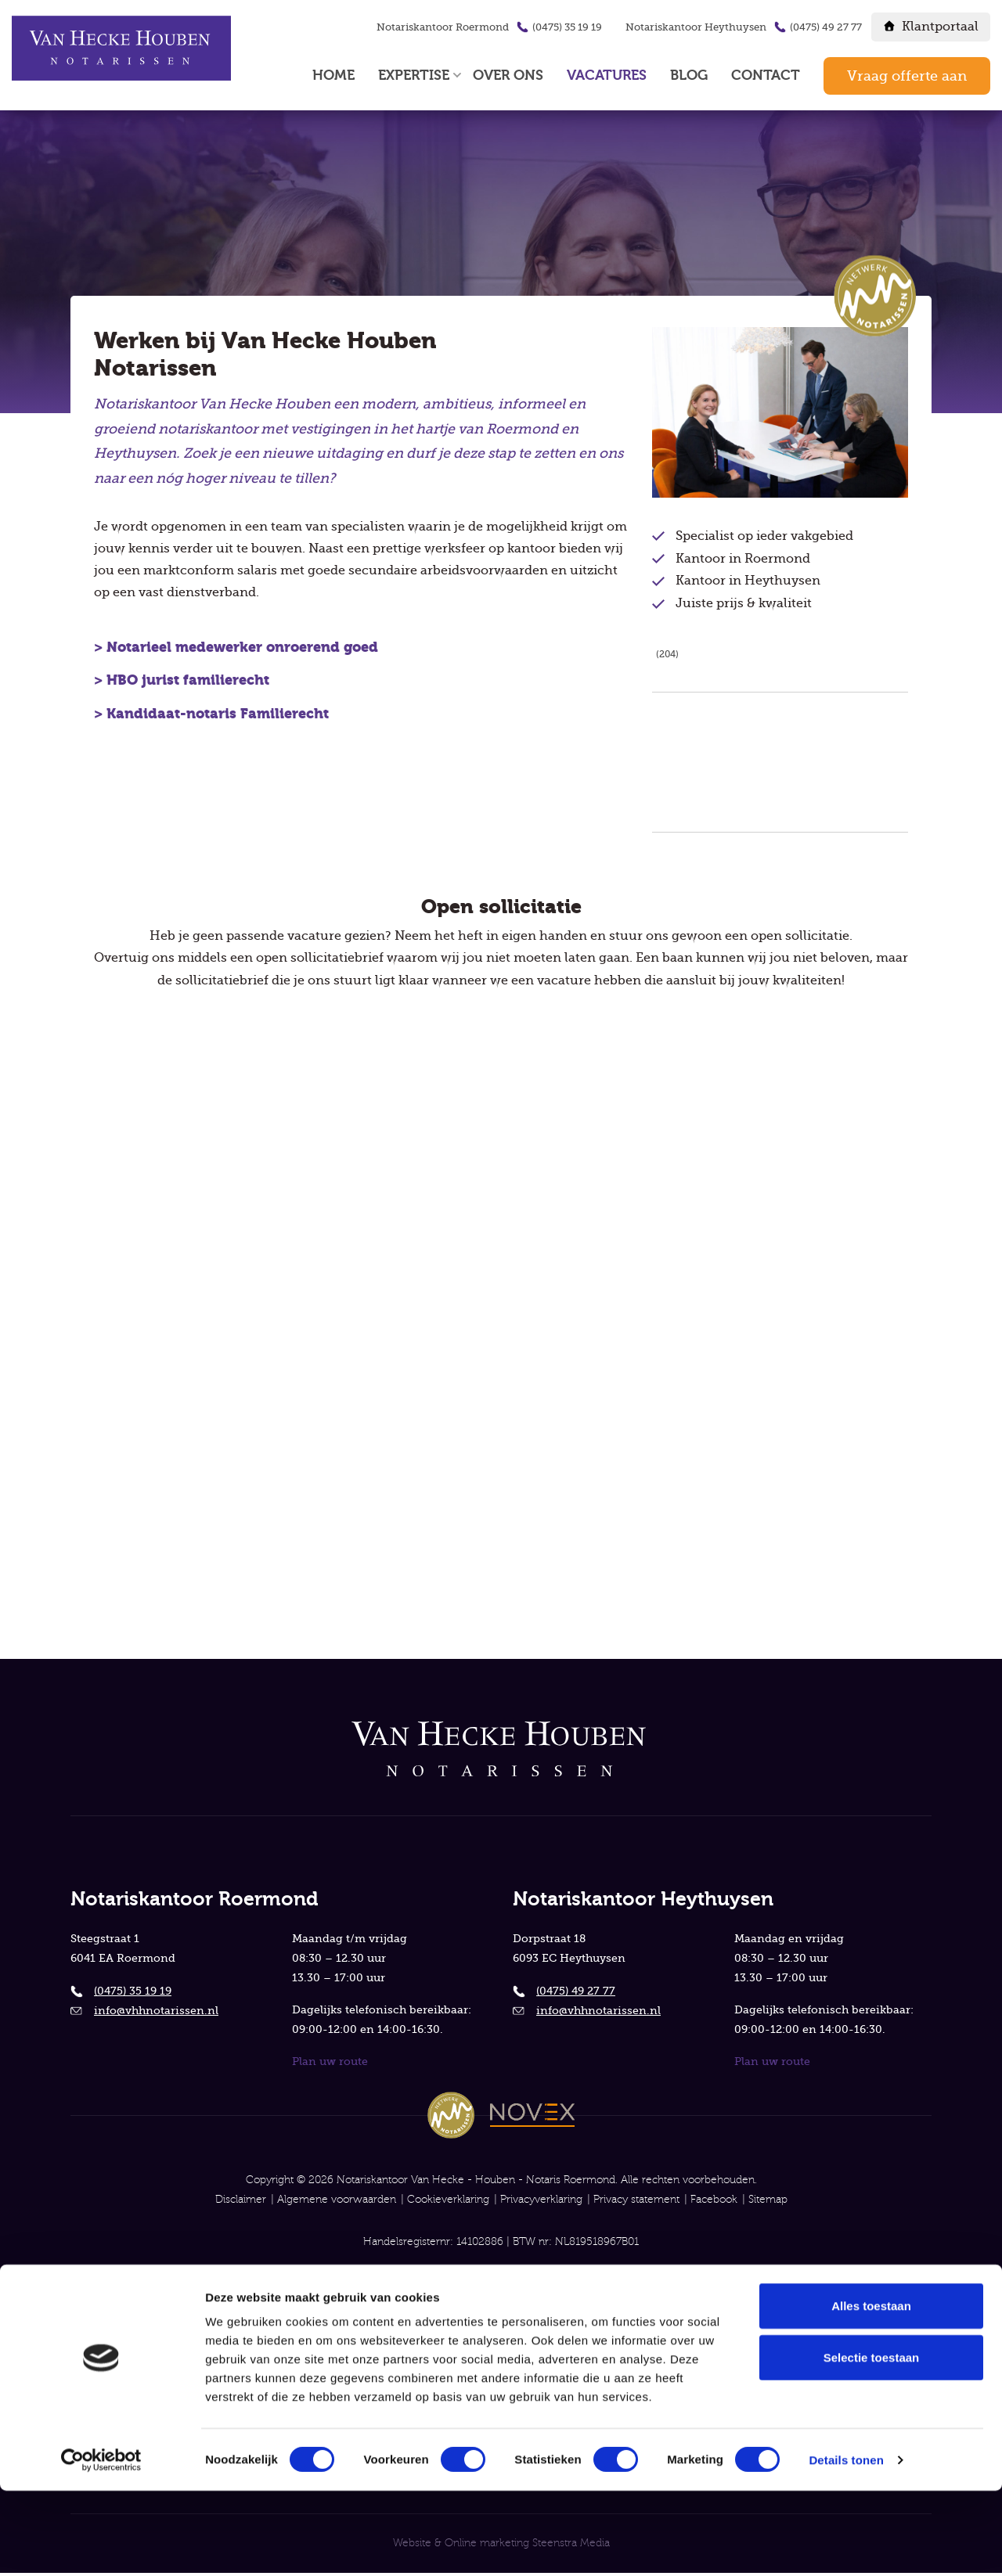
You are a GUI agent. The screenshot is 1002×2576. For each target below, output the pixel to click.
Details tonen (846, 2546)
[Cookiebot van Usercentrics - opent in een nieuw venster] (101, 2545)
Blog (689, 75)
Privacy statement (636, 2199)
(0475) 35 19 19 (567, 27)
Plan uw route (330, 2060)
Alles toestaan (871, 2391)
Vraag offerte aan (907, 76)
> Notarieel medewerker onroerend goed (236, 654)
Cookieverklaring (448, 2199)
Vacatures (607, 75)
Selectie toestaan (872, 2442)
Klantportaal (940, 27)
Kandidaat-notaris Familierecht (217, 720)
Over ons (508, 75)
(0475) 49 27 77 (826, 27)
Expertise (413, 75)
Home (333, 75)
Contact (765, 75)
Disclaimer (240, 2199)
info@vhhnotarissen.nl (156, 2007)
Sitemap (768, 2199)
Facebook (713, 2199)
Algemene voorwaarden (336, 2199)
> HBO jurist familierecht (183, 687)
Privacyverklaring (541, 2199)
